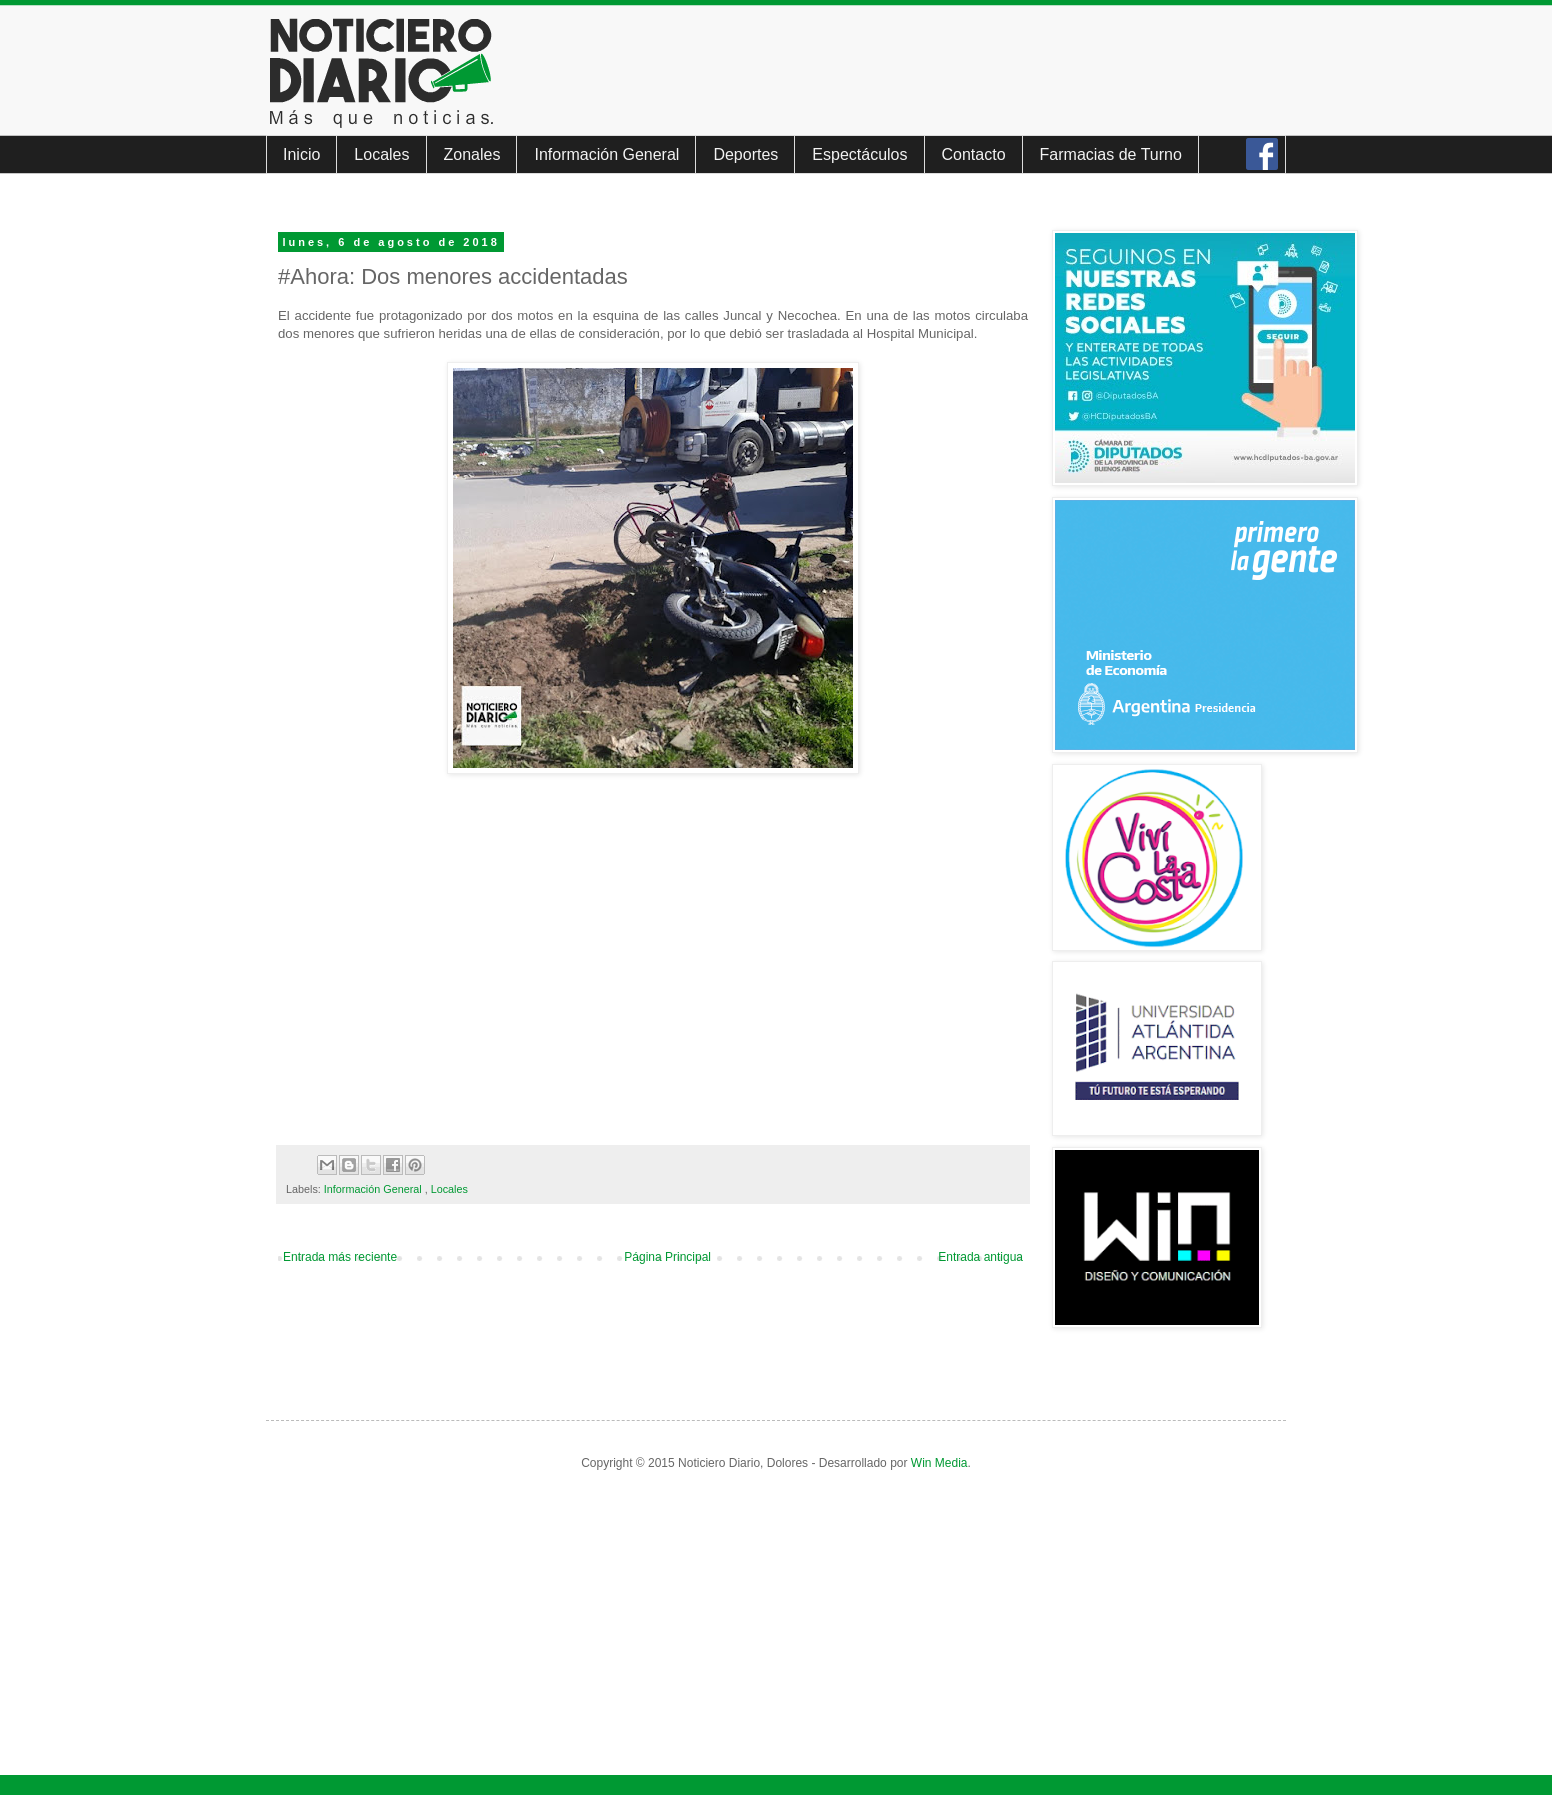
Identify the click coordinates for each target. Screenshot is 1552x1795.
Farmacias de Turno (1111, 154)
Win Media (939, 1463)
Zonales (472, 154)
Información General (606, 154)
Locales (381, 154)
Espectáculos (859, 154)
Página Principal (667, 1257)
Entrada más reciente (340, 1257)
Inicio (301, 154)
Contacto (974, 154)
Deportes (745, 154)
